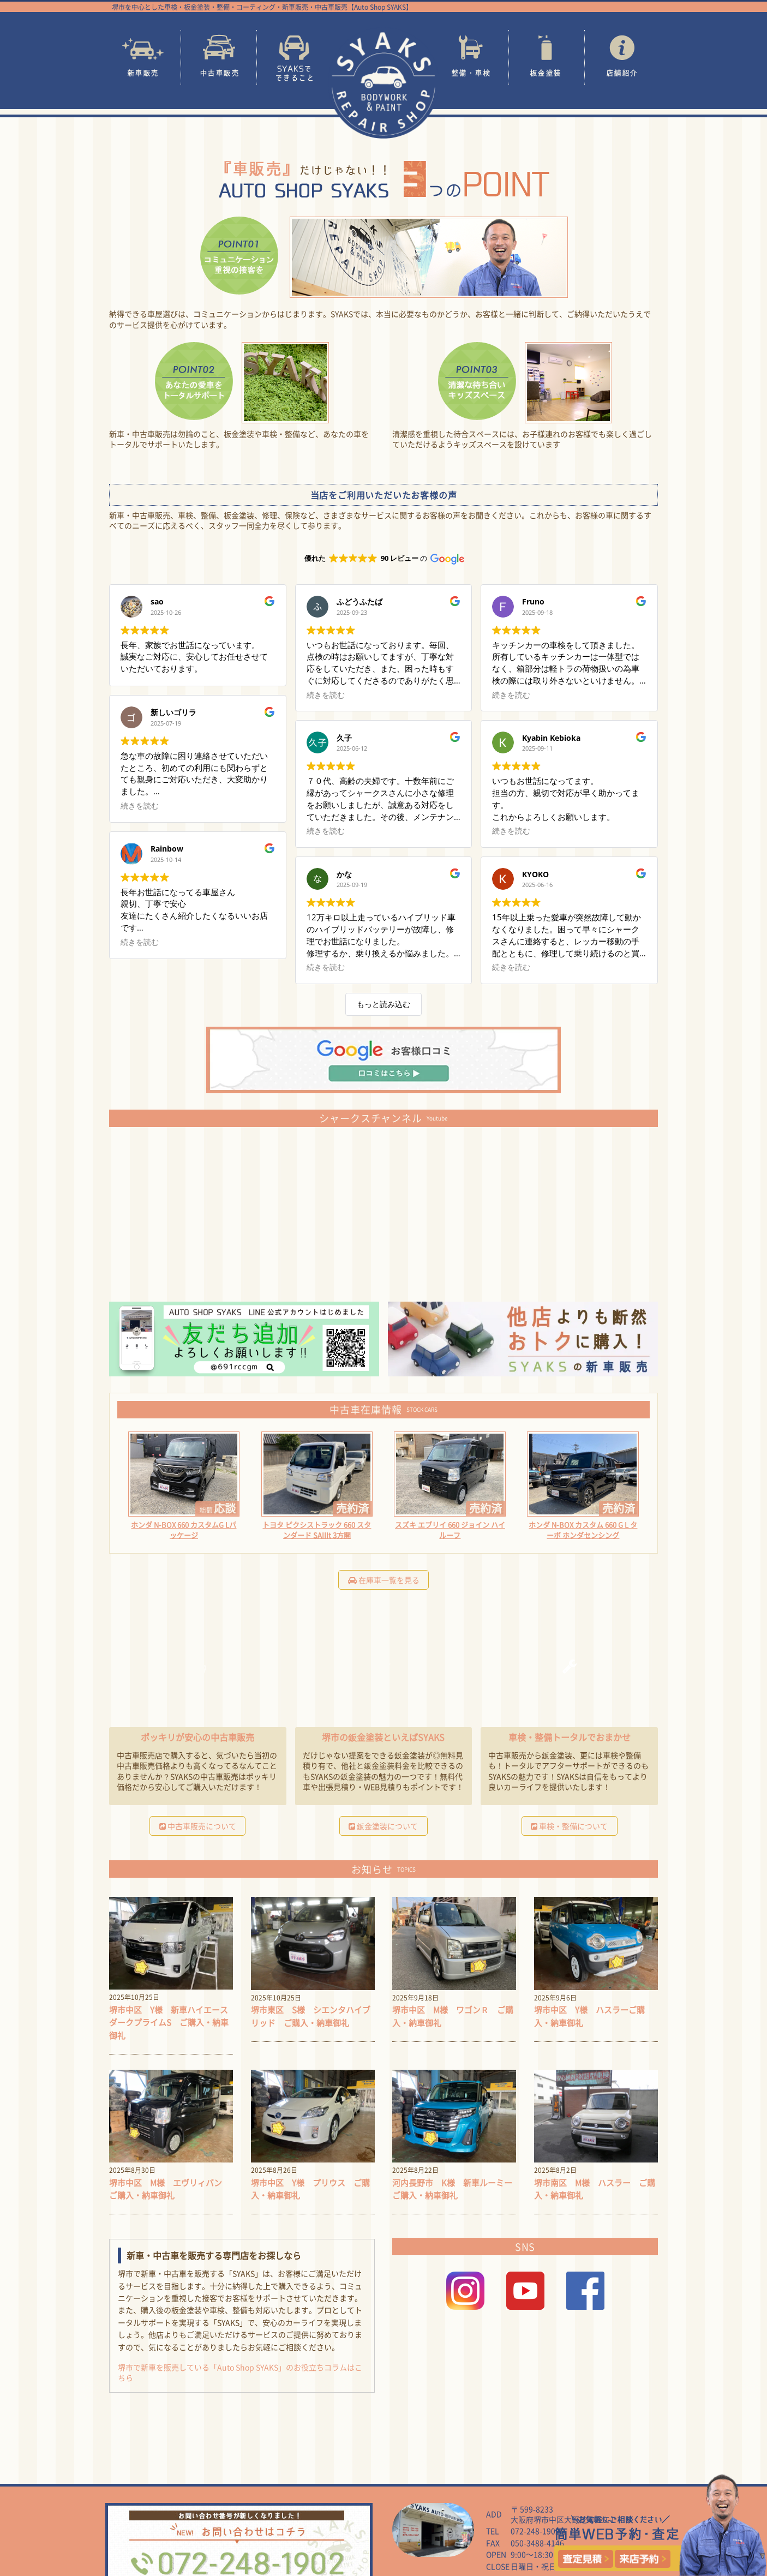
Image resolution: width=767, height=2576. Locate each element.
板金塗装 (546, 57)
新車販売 (143, 57)
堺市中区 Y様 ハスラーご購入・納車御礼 (592, 1987)
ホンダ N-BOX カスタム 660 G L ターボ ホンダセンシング (583, 1498)
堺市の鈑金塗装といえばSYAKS (383, 1706)
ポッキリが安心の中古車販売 (197, 1706)
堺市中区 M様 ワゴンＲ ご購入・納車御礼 (451, 1987)
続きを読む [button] (140, 695)
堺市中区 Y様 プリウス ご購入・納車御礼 (309, 2160)
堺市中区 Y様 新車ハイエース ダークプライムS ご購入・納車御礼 (167, 1992)
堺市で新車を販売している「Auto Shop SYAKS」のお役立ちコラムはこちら (240, 2344)
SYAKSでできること (294, 57)
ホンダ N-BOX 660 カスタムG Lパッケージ (183, 1498)
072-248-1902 (535, 2501)
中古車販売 (218, 57)
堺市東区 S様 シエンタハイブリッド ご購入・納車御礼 (311, 1993)
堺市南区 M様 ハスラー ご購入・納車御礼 (593, 2160)
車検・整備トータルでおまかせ (569, 1706)
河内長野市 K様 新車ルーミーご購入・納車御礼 (451, 2160)
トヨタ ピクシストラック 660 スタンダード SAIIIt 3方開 (316, 1498)
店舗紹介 (622, 57)
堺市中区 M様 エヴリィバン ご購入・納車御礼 (168, 2160)
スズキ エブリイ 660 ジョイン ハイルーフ (450, 1498)
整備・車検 (471, 57)
